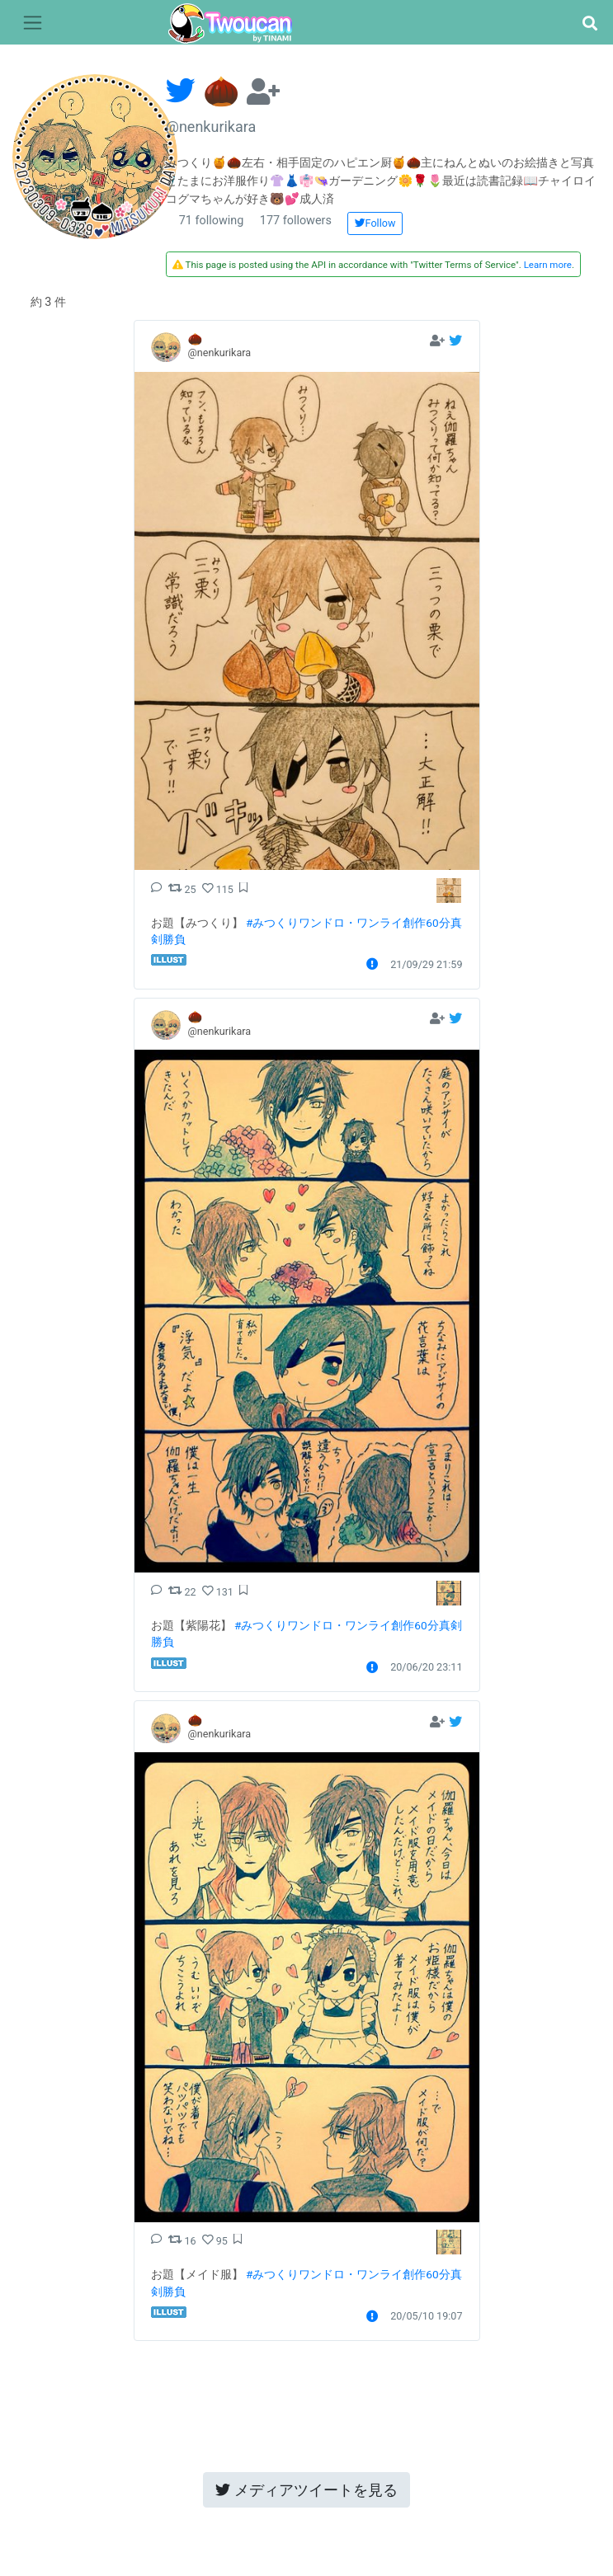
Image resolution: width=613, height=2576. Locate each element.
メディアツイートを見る (306, 2489)
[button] (589, 23)
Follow (375, 223)
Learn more (548, 264)
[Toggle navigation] (33, 23)
